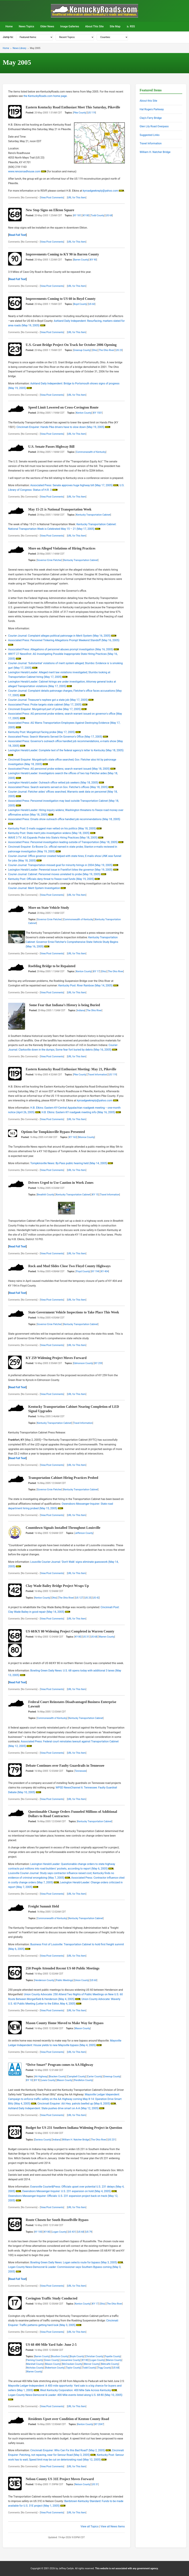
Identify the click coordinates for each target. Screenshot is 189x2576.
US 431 (72, 2231)
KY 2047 (99, 2424)
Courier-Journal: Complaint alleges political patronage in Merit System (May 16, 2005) (59, 635)
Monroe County (86, 1137)
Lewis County (48, 2080)
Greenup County (82, 350)
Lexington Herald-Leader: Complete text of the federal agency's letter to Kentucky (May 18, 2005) (66, 750)
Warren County (106, 1636)
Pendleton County (83, 2080)
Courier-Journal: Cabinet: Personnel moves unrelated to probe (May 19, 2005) (54, 874)
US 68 (109, 215)
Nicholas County (35, 2367)
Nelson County (82, 2484)
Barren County (81, 259)
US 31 (86, 1636)
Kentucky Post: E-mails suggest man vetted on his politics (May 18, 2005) (52, 828)
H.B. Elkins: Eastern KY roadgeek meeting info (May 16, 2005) (78, 1112)
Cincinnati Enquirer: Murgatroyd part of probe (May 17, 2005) (44, 709)
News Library (19, 48)
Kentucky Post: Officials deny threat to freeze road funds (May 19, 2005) (51, 879)
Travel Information (97, 1074)
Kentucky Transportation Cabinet (93, 514)
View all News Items (112, 2526)
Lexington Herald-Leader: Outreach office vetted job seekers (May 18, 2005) (53, 782)
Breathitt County (45, 1194)
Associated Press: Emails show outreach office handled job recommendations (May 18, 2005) (64, 819)
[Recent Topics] (75, 37)
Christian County (94, 2356)
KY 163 (72, 1137)
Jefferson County (84, 1533)
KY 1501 (97, 412)
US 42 (96, 1597)
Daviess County (42, 2139)
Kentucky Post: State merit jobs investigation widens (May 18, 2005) (49, 833)
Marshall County (34, 2364)
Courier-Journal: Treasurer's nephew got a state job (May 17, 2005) (48, 699)
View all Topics (90, 2526)
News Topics (26, 26)
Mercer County (91, 2364)
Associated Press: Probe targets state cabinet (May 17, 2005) (45, 704)
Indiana (81, 1010)
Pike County (80, 112)
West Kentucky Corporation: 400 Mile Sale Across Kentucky (75, 2390)
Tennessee (80, 1771)
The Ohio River (106, 350)
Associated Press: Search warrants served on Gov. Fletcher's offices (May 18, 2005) (58, 787)
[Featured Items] (34, 37)
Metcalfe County (110, 2364)
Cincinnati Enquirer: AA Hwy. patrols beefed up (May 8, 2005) (73, 2103)
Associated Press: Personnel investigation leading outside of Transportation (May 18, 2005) (63, 842)
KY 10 (29, 2080)
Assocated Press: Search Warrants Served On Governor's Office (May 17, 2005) (55, 736)
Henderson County (44, 1980)
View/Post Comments (52, 197)
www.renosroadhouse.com (24, 171)
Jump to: (8, 37)
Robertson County (54, 2367)
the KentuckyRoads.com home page (45, 96)
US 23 (119, 350)
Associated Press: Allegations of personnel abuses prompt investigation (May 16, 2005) (60, 649)
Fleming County (34, 2360)
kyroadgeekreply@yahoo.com (100, 190)
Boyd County (80, 304)
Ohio (94, 350)
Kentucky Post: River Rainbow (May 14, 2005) (85, 985)
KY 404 (104, 1271)
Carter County (94, 2076)
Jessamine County (70, 2360)
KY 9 (36, 2080)
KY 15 (95, 1194)
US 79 (89, 2231)
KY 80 (86, 215)
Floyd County (83, 1271)
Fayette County (113, 2356)
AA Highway (40, 2076)
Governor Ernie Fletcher (49, 560)
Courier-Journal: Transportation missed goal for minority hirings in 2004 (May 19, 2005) (60, 865)
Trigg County (104, 2367)
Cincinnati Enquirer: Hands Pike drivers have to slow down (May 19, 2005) (60, 427)
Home (9, 26)
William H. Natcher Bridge (75, 2139)
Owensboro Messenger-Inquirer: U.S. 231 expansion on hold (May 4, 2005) (66, 2191)
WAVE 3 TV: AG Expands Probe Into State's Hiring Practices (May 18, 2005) (53, 837)
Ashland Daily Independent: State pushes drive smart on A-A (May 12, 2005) (53, 2108)
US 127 (79, 1597)
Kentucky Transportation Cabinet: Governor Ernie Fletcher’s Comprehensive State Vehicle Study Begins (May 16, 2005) (72, 942)
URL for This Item (76, 197)
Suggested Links (149, 135)
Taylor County (73, 2367)
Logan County (59, 2231)
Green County (52, 2360)
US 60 (92, 304)
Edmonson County (83, 1363)
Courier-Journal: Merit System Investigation (34, 888)
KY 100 (38, 2231)
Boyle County (77, 2356)
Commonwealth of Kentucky (91, 452)
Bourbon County (59, 2356)
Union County (82, 1980)
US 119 (91, 112)
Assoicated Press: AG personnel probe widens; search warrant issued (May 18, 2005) (59, 768)
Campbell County (76, 2076)
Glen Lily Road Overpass (154, 126)
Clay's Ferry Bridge (151, 118)
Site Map (115, 26)
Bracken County (57, 2076)
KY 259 (98, 1363)
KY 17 (96, 971)
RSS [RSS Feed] (130, 26)
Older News (47, 26)
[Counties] (112, 37)
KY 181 (77, 215)
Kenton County (83, 412)
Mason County (82, 2028)
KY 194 (95, 1271)
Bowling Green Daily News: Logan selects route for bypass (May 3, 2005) (73, 2262)
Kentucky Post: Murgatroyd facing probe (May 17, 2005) (41, 732)
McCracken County (72, 2364)
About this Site (148, 100)
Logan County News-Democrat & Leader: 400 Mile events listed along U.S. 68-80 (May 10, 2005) (65, 2395)
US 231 (111, 2139)
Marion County (114, 2360)
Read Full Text (17, 235)
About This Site (94, 26)
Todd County (97, 215)
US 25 (88, 1597)
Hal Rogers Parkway (152, 109)
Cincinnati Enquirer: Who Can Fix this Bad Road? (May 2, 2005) (67, 2450)
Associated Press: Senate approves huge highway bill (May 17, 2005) (71, 485)
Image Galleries (69, 26)
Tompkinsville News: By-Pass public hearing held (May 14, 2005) (68, 1163)
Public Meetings (64, 1980)
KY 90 (93, 259)
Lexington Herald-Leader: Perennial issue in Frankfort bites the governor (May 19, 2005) (60, 869)
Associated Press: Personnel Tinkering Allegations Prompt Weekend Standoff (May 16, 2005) (63, 640)
